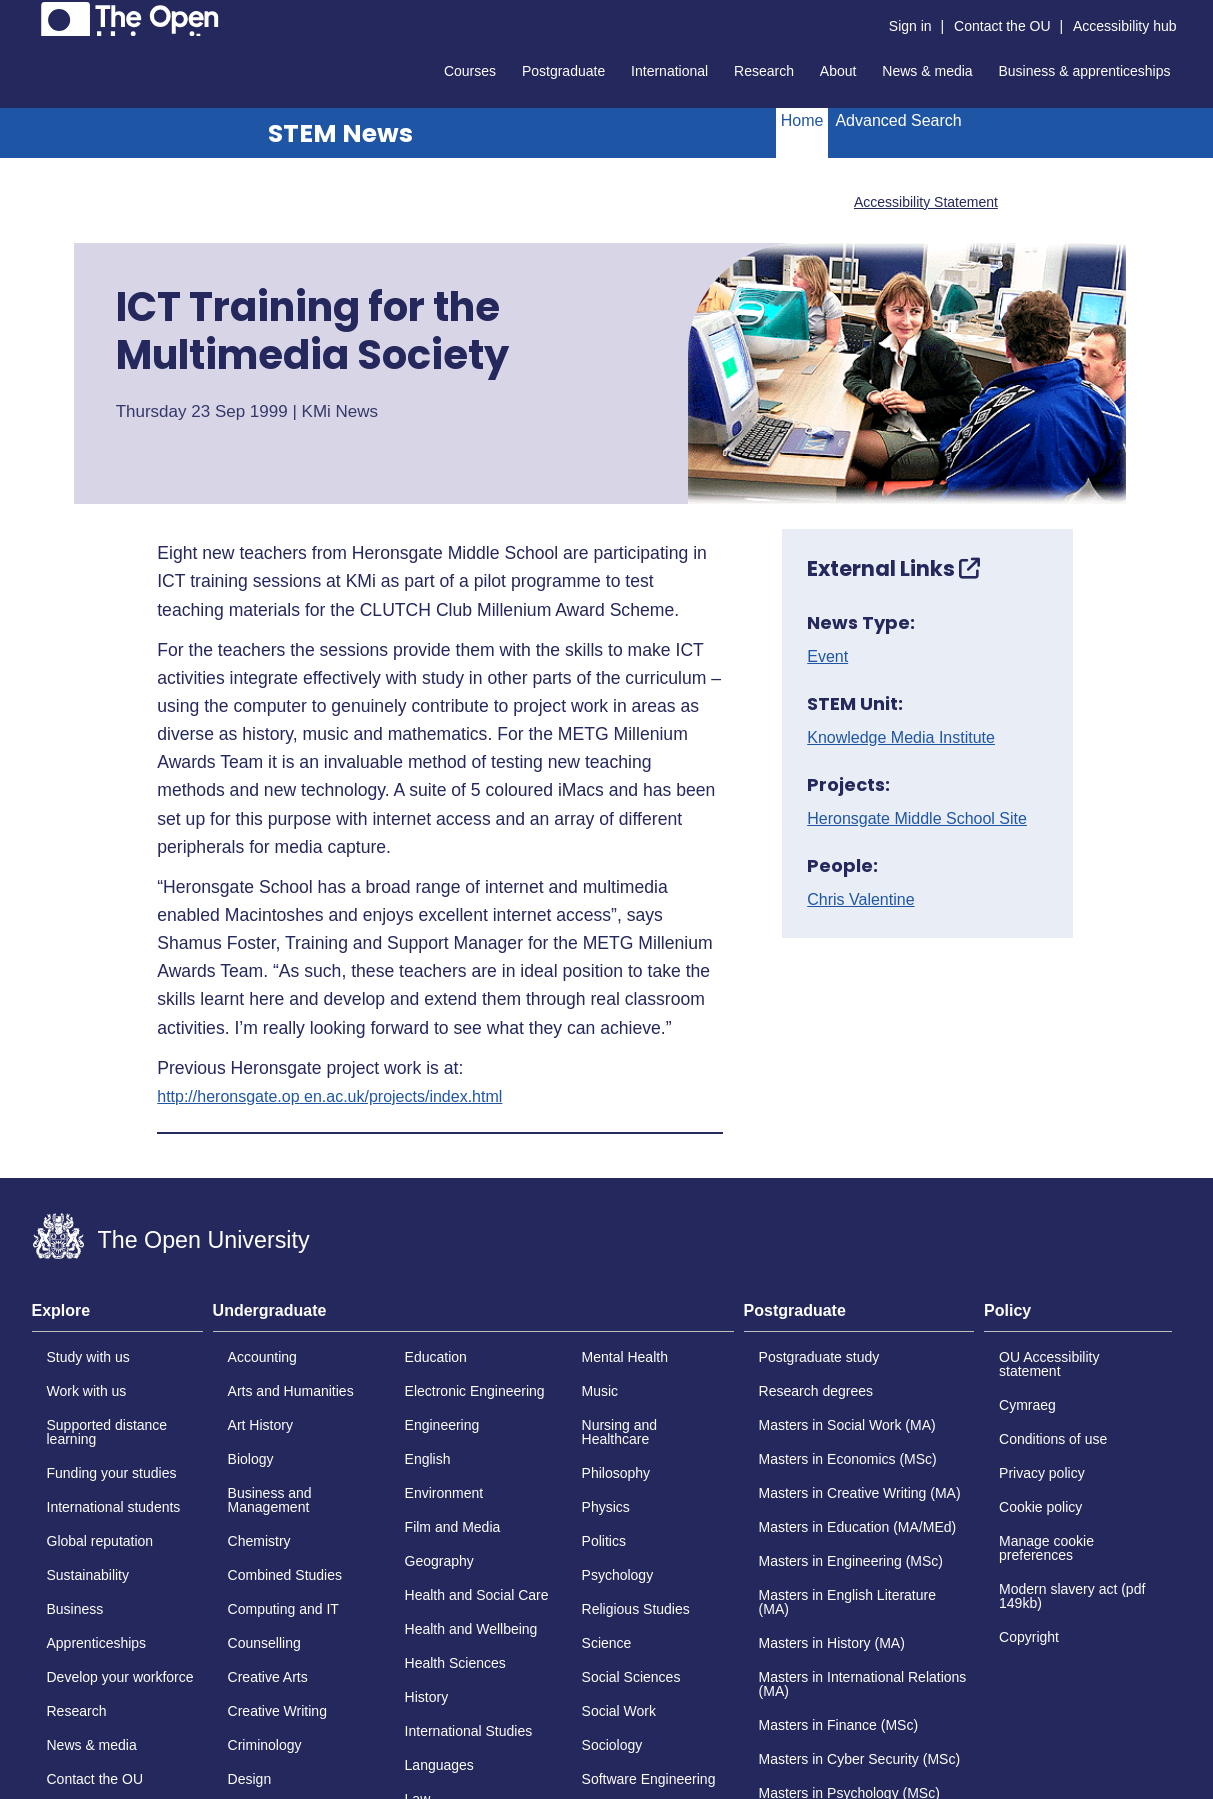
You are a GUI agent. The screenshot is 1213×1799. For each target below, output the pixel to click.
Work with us (87, 1391)
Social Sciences (631, 1677)
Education (436, 1357)
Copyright (1029, 1637)
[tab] (117, 1317)
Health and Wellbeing (471, 1629)
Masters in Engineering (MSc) (851, 1561)
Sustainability (88, 1575)
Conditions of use (1053, 1439)
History (427, 1697)
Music (600, 1391)
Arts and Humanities (291, 1391)
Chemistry (259, 1541)
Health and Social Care (477, 1595)
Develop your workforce (120, 1677)
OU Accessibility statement (1049, 1364)
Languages (439, 1765)
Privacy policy (1042, 1473)
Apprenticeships (97, 1643)
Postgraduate (563, 71)
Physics (606, 1507)
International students (114, 1507)
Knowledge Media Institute (901, 738)
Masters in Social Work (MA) (847, 1425)
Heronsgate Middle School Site (917, 819)
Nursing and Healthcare (620, 1432)
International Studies (469, 1731)
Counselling (264, 1643)
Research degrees (816, 1391)
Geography (439, 1561)
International (669, 71)
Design (250, 1779)
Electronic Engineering (475, 1391)
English (428, 1459)
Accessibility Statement (926, 202)
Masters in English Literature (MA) (847, 1602)
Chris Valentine (860, 900)
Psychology (618, 1575)
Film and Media (453, 1527)
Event (827, 657)
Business (75, 1609)
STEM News (340, 133)
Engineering (442, 1425)
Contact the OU (1002, 26)
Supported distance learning (107, 1432)
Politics (604, 1541)
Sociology (612, 1745)
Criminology (265, 1745)
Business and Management (270, 1500)
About (838, 71)
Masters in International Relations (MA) (863, 1684)
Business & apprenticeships (1085, 71)
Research (764, 71)
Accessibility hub (1125, 26)
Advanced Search (898, 120)
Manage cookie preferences (1046, 1548)
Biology (251, 1459)
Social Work (619, 1711)
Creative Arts (268, 1677)
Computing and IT (283, 1609)
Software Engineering (649, 1779)
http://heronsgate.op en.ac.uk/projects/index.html (329, 1097)
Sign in (910, 26)
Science (607, 1643)
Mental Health (625, 1357)
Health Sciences (455, 1663)
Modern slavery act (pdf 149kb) (1072, 1596)
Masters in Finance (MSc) (838, 1725)
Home (802, 120)
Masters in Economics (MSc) (848, 1459)
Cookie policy (1040, 1507)
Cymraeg (1027, 1405)
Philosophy (616, 1473)
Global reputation (100, 1541)
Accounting (262, 1357)
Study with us (88, 1357)
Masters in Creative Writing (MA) (860, 1493)
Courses (470, 71)
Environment (444, 1493)
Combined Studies (285, 1575)
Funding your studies (112, 1473)
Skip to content (32, 15)
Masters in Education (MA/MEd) (858, 1527)
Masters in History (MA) (832, 1643)
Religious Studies (636, 1609)
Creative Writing (277, 1711)
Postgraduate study (819, 1357)
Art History (260, 1425)
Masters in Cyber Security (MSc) (859, 1759)
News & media (927, 71)
